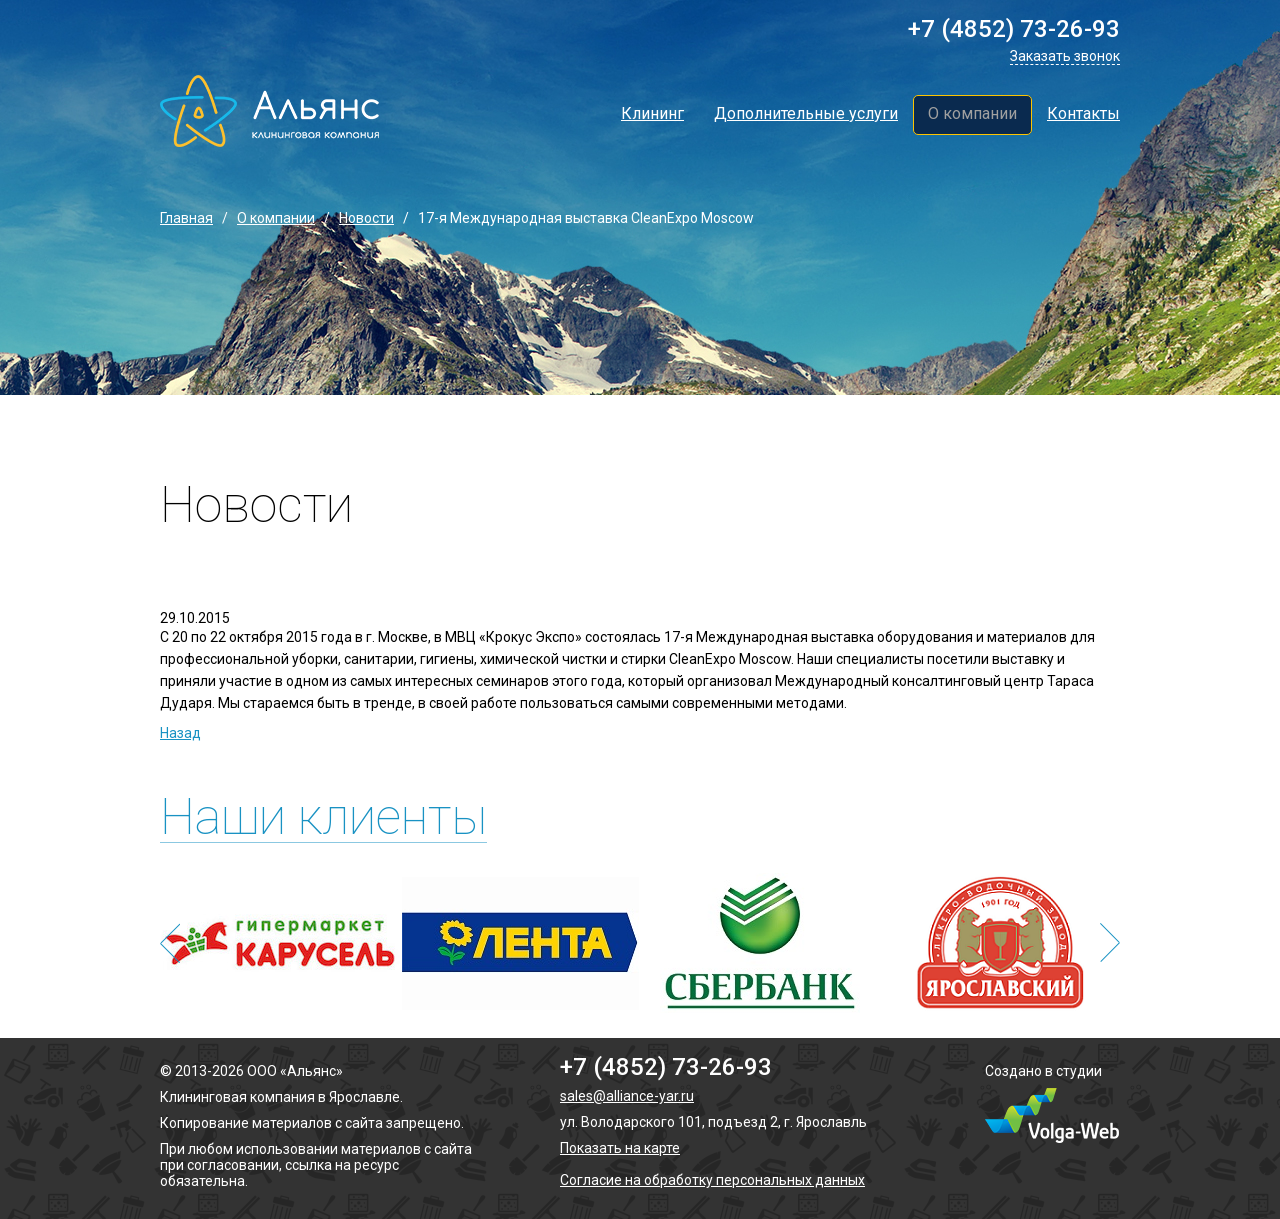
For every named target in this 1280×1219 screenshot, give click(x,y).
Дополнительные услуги (806, 113)
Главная (186, 218)
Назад (180, 733)
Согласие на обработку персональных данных (712, 1180)
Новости (366, 218)
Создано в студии (1043, 1071)
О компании (972, 113)
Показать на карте (620, 1148)
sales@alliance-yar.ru (627, 1096)
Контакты (1083, 113)
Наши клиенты (323, 817)
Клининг (652, 113)
